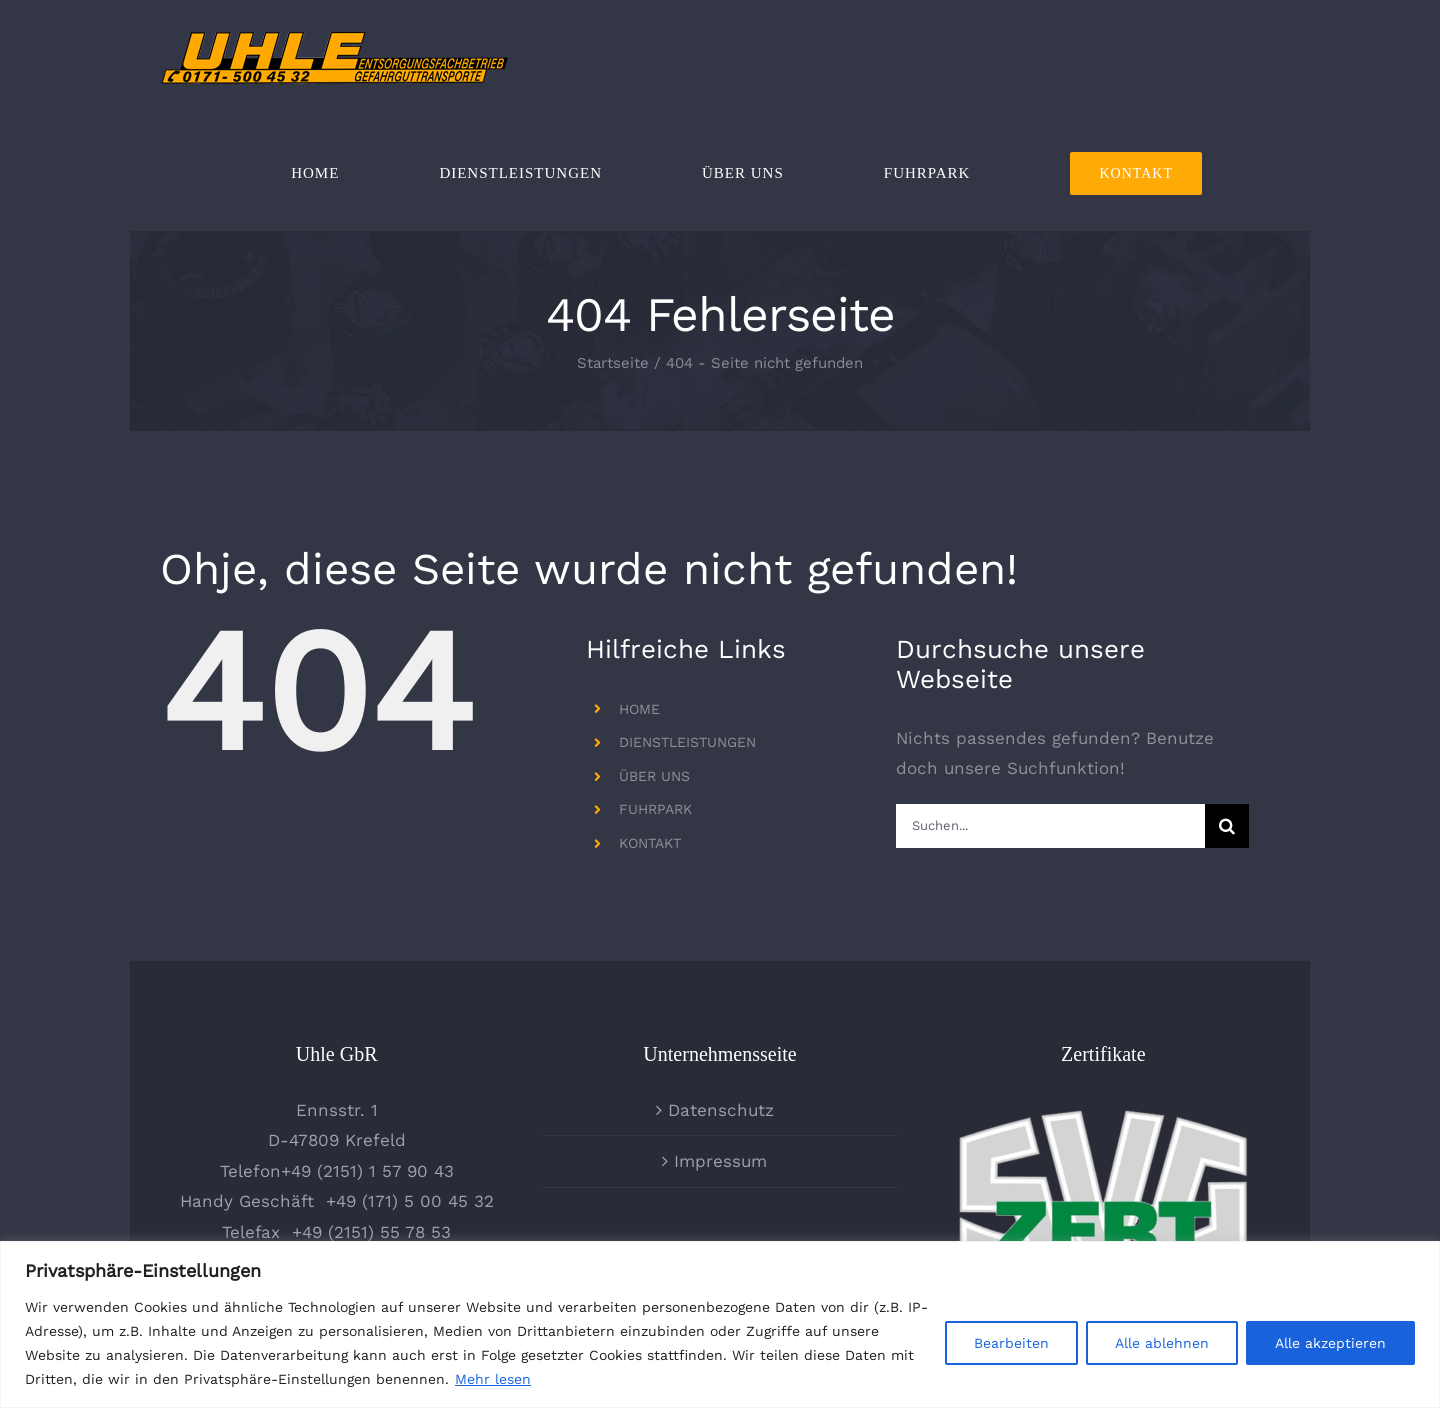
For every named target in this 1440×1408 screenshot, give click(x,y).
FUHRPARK (655, 809)
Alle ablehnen (1162, 1343)
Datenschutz (721, 1110)
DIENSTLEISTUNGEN (687, 742)
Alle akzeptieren (1330, 1343)
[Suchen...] (1050, 826)
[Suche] (1227, 826)
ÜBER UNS (654, 776)
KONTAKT (650, 843)
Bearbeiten (1011, 1343)
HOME (639, 709)
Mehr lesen (493, 1379)
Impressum (720, 1161)
